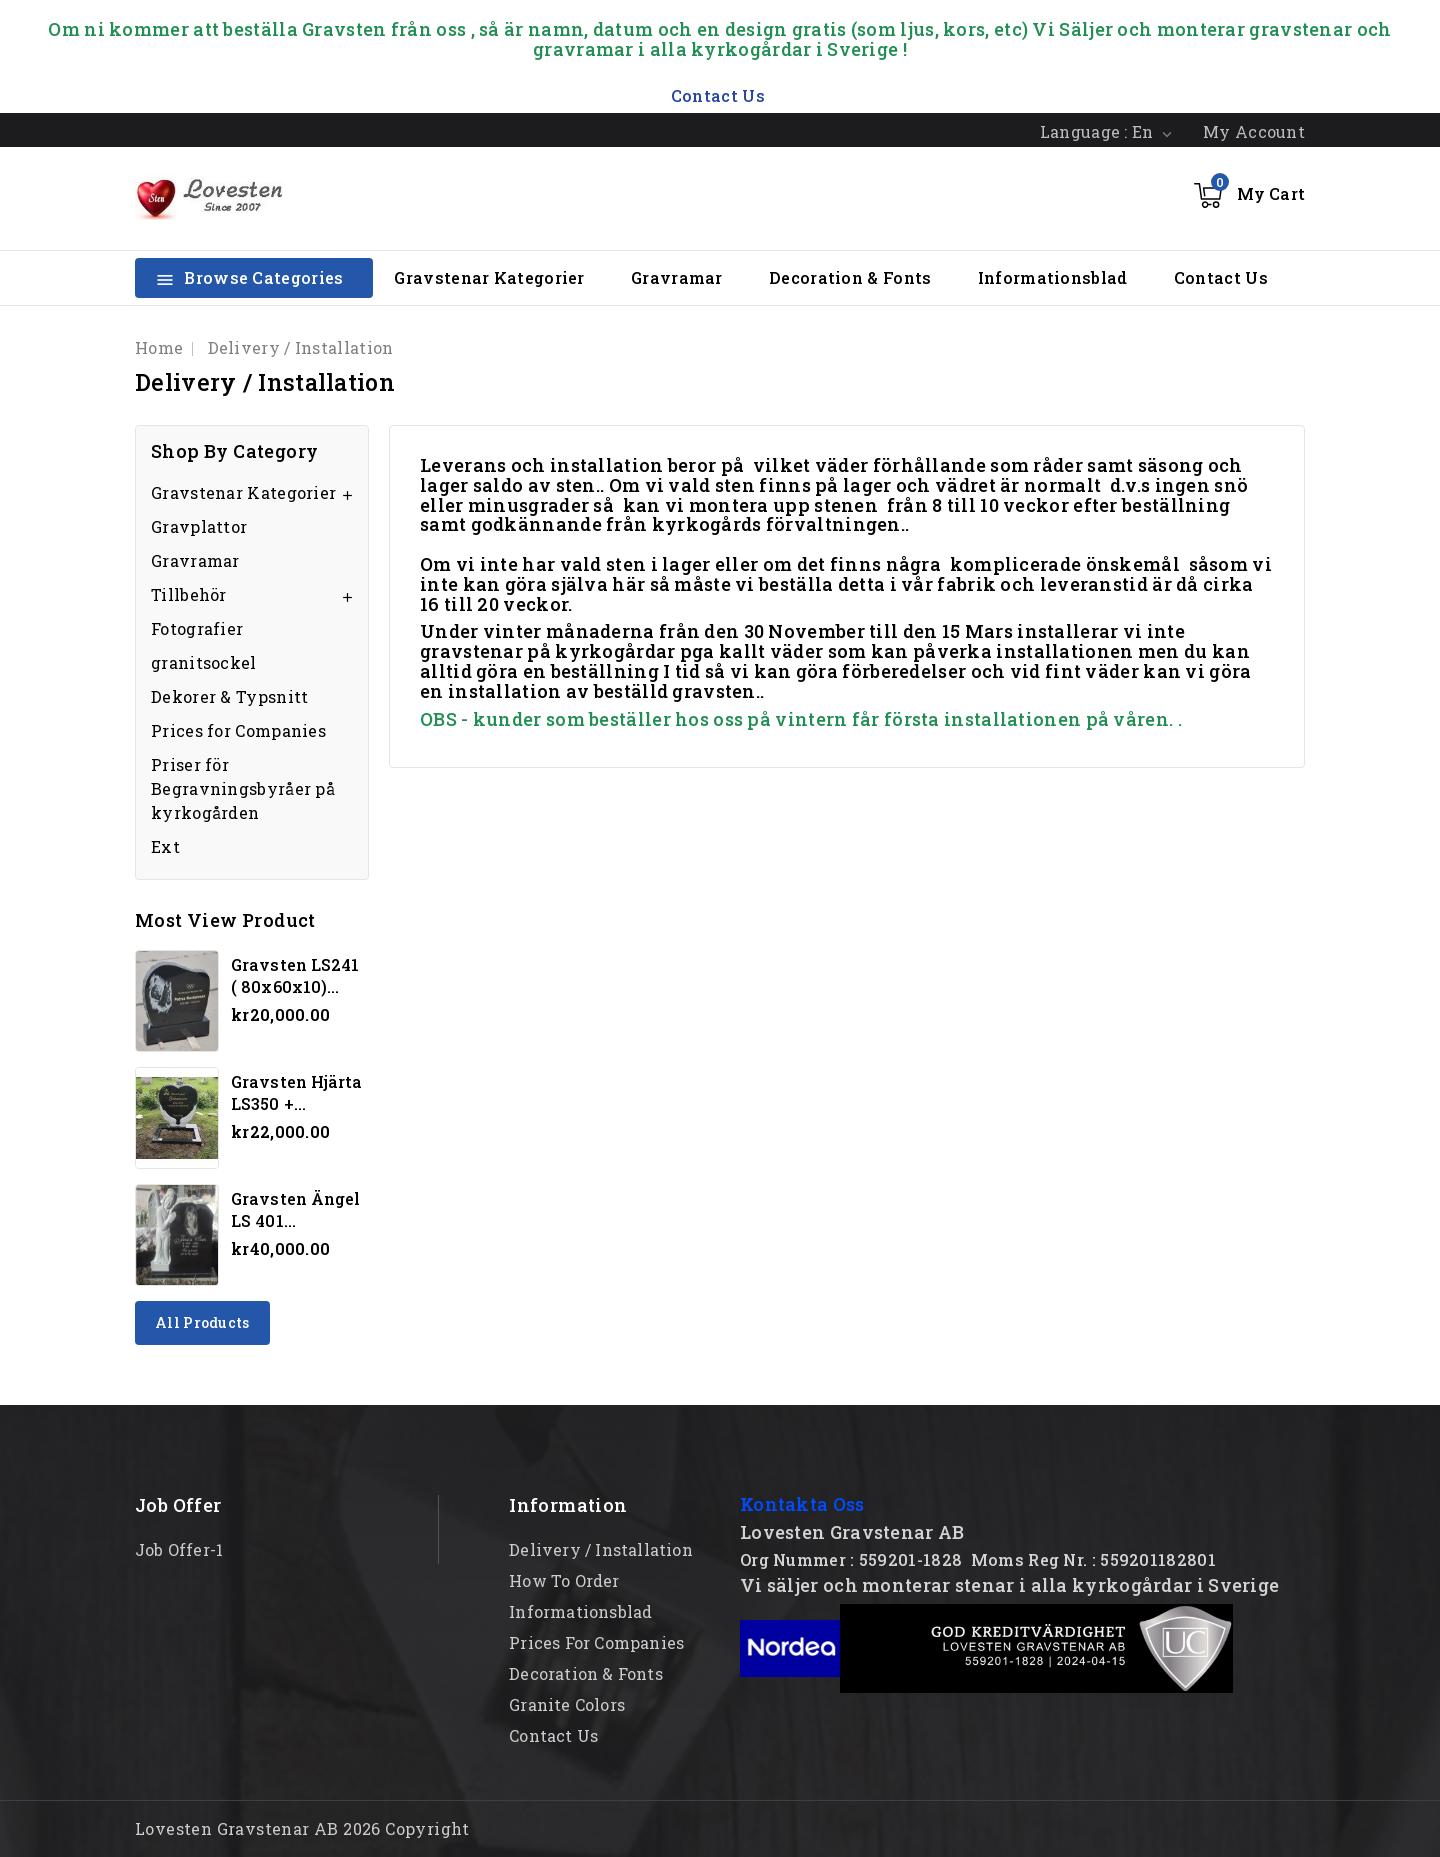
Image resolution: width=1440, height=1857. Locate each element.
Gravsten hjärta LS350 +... (297, 1092)
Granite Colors (567, 1704)
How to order (564, 1580)
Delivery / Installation (601, 1549)
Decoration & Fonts (850, 277)
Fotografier (197, 628)
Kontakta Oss (802, 1504)
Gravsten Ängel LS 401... (295, 1209)
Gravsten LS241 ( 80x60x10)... (295, 975)
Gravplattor (199, 526)
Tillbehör (189, 594)
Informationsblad (1053, 277)
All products (202, 1322)
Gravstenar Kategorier (489, 277)
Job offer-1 (179, 1549)
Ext (165, 846)
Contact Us (1221, 277)
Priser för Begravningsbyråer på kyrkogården (243, 788)
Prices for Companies (238, 730)
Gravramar (677, 277)
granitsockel (204, 662)
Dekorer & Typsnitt (229, 696)
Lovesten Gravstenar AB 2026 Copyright (302, 1828)
